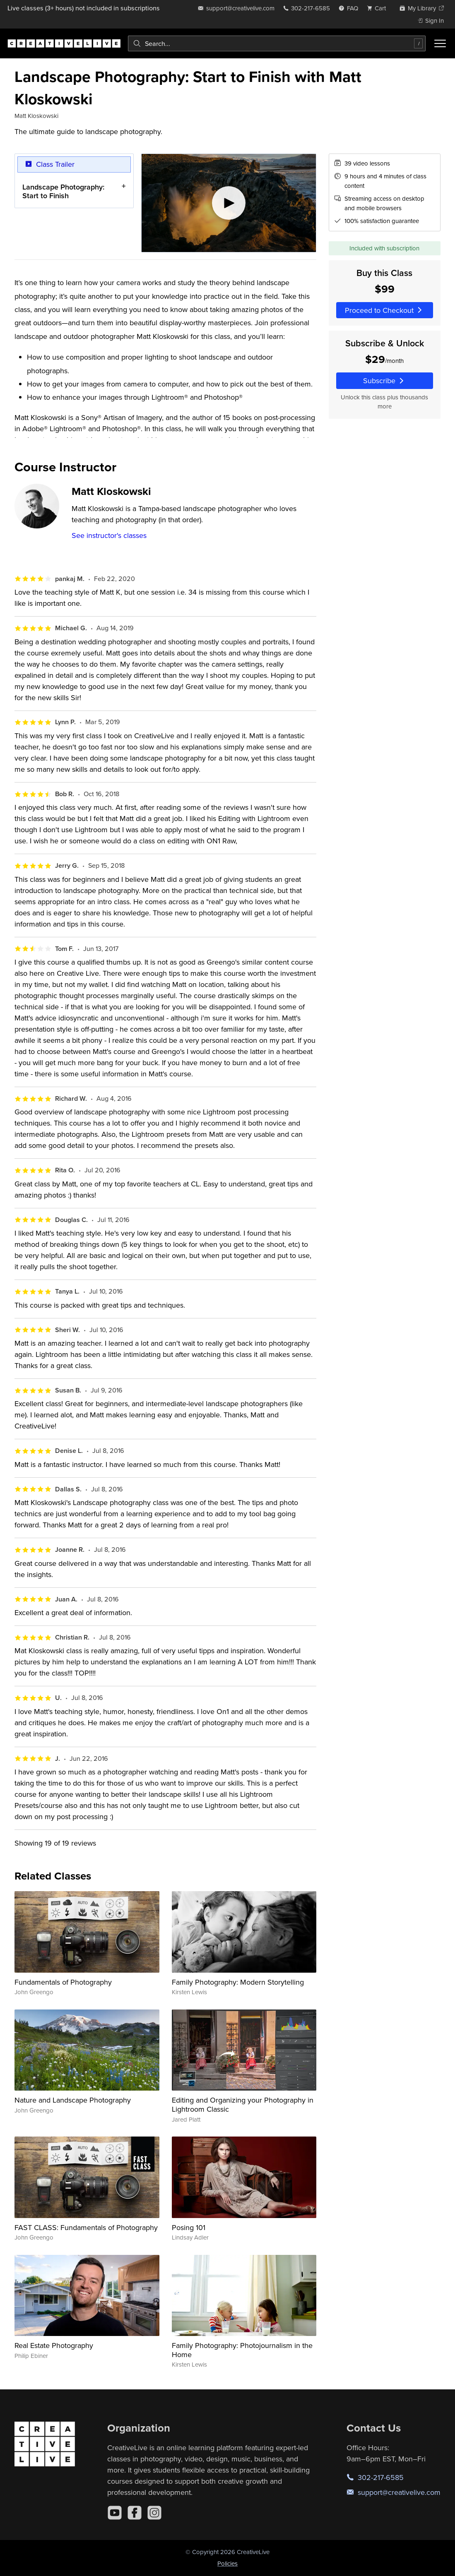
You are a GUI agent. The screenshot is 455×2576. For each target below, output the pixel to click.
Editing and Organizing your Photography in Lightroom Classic (242, 2104)
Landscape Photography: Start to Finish (63, 191)
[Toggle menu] (440, 43)
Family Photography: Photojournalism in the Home (242, 2350)
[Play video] (229, 203)
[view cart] (379, 8)
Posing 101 (188, 2227)
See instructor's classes (109, 535)
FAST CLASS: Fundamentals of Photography (86, 2227)
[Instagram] (154, 2512)
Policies (227, 2563)
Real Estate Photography (53, 2345)
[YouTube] (114, 2512)
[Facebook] (134, 2512)
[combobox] (276, 43)
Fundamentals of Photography (63, 1982)
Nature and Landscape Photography (72, 2100)
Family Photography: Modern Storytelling (238, 1982)
